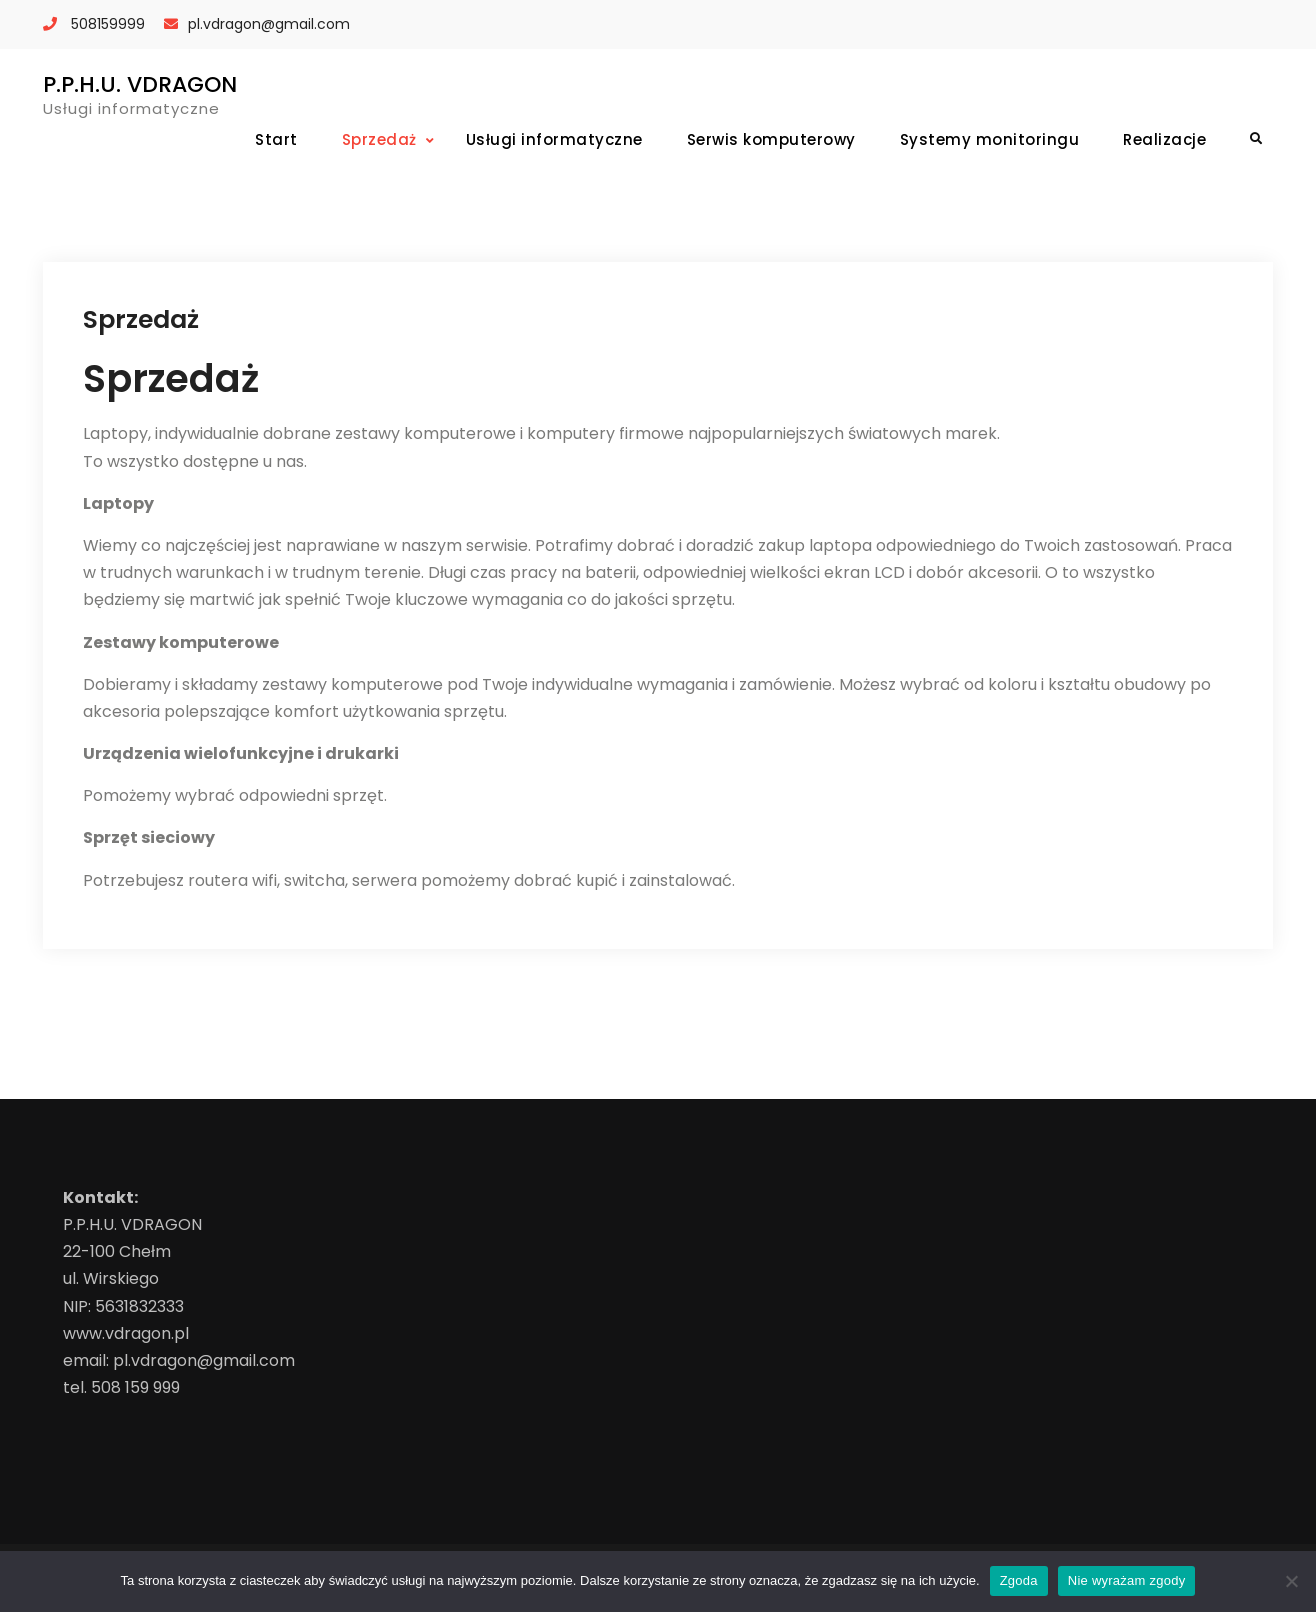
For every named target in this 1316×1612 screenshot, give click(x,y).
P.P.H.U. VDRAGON (140, 84)
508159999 (108, 24)
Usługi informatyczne (554, 139)
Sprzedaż (379, 139)
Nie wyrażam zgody (1127, 1580)
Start (276, 139)
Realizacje (1164, 139)
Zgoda (1019, 1580)
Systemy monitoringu (990, 139)
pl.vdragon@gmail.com (269, 24)
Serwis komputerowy (771, 139)
